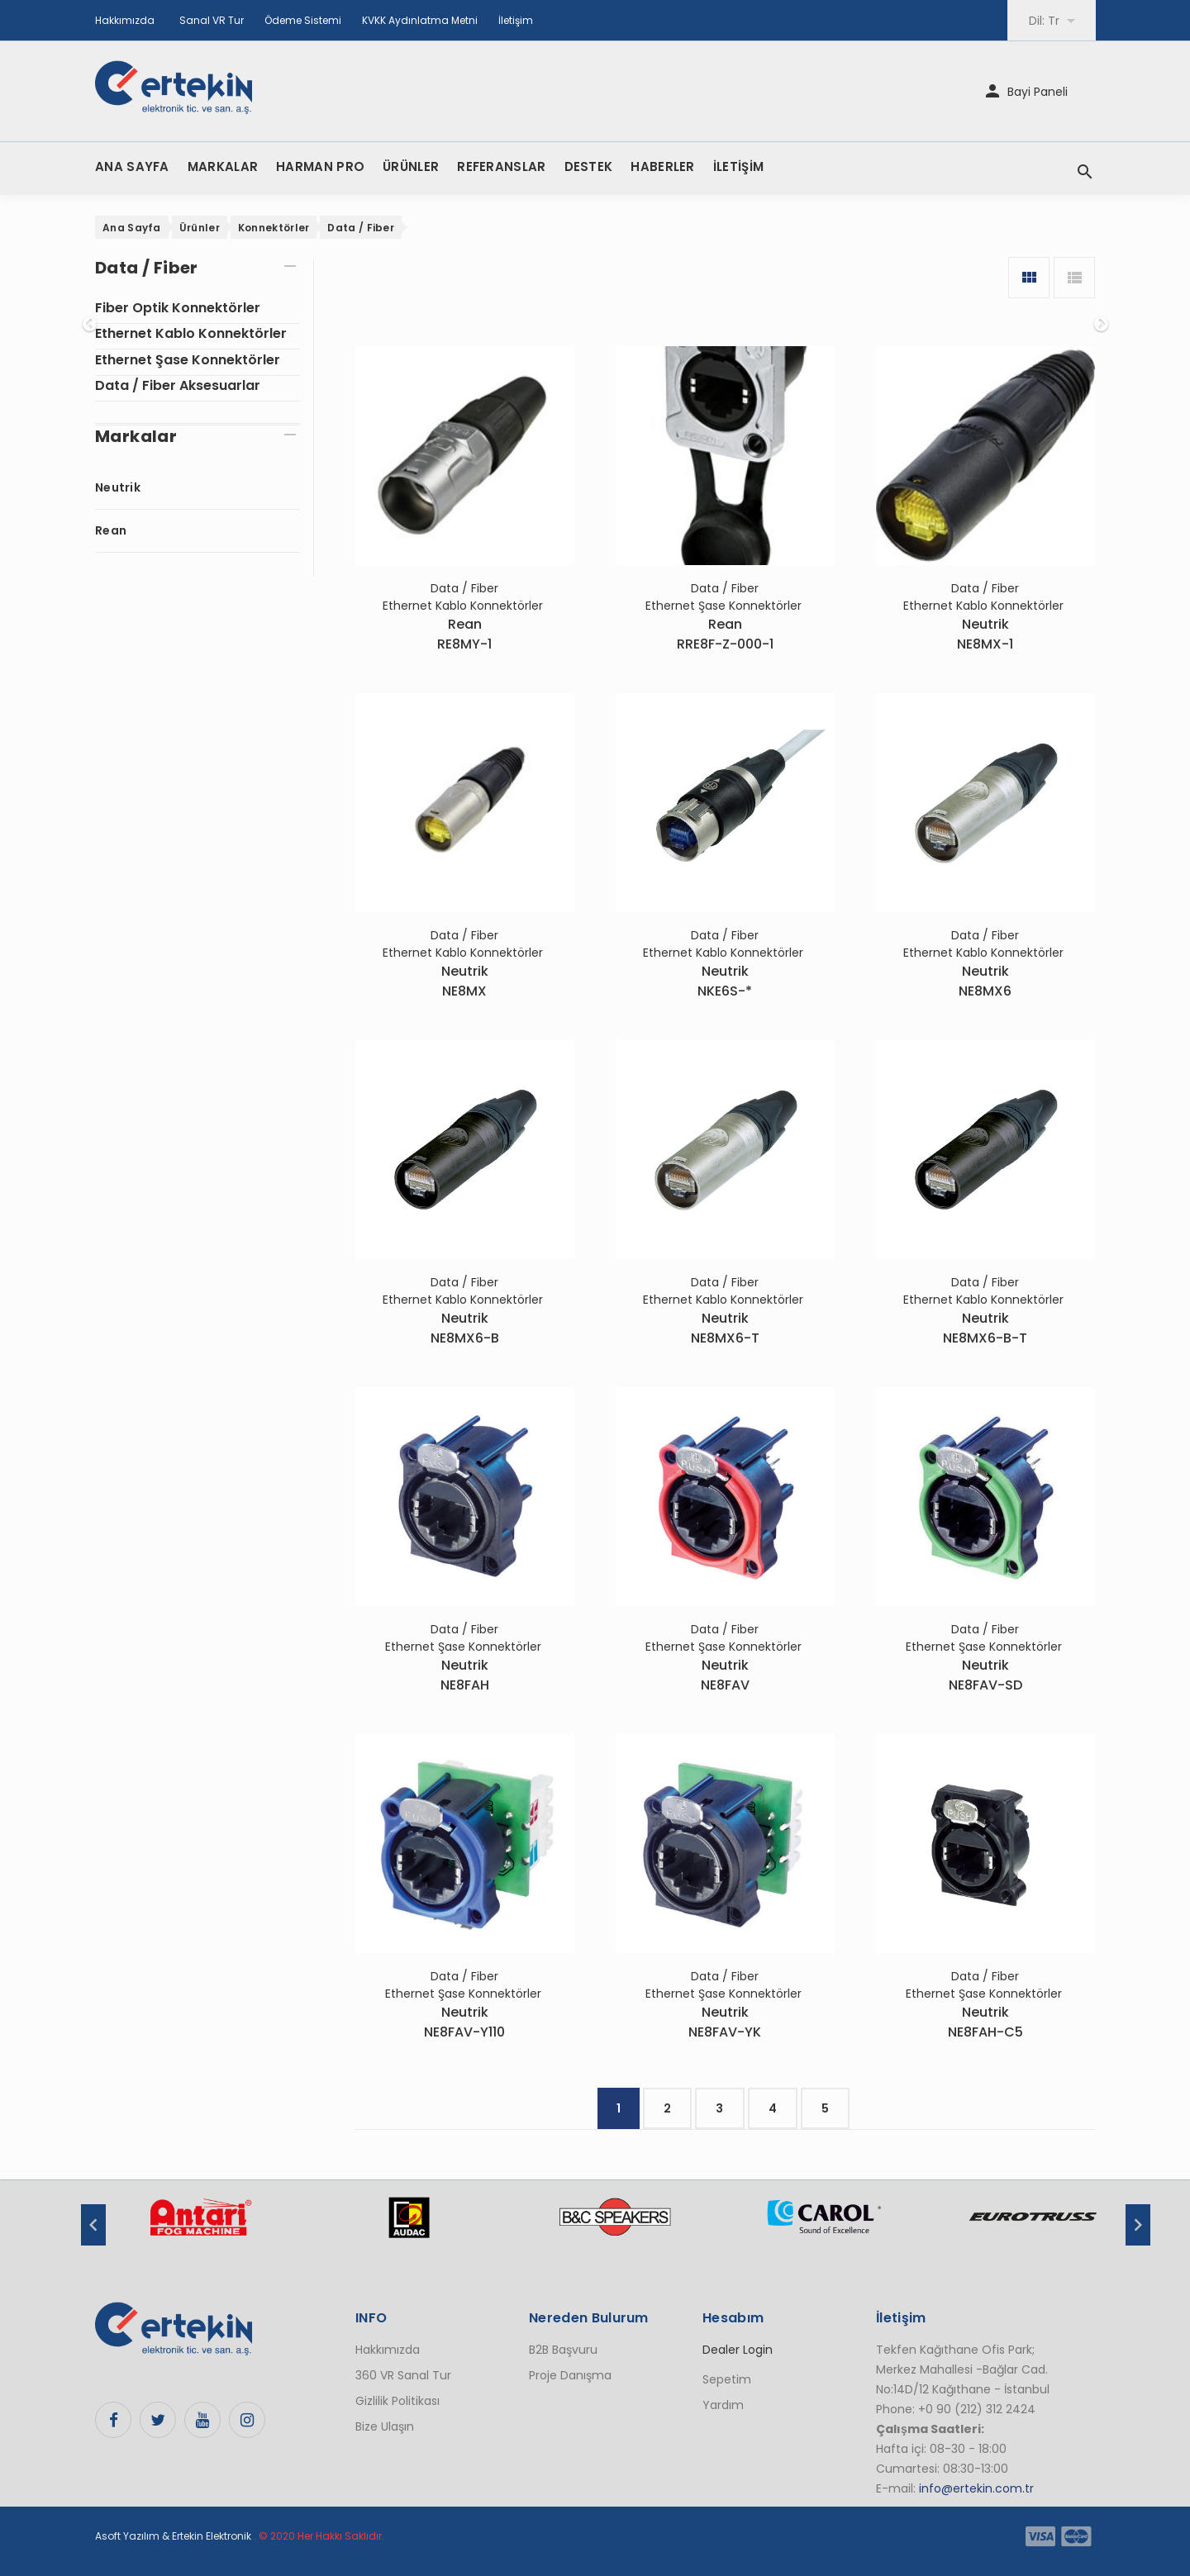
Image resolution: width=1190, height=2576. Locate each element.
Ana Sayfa (131, 228)
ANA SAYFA (132, 166)
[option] (200, 2226)
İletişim (515, 20)
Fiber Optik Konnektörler (177, 307)
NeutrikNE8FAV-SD (985, 1675)
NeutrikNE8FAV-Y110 (464, 2022)
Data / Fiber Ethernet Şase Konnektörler (725, 597)
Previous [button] (93, 2225)
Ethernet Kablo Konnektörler (191, 333)
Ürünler (199, 228)
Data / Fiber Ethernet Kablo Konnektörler (464, 597)
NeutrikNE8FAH (464, 1675)
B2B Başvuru (563, 2349)
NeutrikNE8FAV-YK (724, 2022)
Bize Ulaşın (384, 2426)
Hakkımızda (125, 20)
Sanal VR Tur (211, 20)
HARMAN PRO (320, 166)
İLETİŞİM (738, 166)
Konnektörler (274, 228)
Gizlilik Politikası (397, 2401)
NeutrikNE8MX (464, 981)
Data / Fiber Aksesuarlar (177, 385)
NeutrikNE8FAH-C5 (985, 2022)
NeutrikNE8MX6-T (725, 1328)
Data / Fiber (360, 228)
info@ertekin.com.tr (976, 2488)
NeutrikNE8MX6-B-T (985, 1328)
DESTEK (588, 166)
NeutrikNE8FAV (725, 1675)
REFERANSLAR (501, 166)
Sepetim (726, 2379)
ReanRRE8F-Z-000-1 (725, 634)
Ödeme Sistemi (302, 20)
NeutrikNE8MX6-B (465, 1328)
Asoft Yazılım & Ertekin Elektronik (173, 2536)
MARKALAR (223, 166)
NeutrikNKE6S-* (724, 981)
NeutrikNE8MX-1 (985, 634)
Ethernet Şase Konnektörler (187, 359)
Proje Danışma (570, 2375)
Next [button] (1138, 2225)
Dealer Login (737, 2349)
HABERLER (662, 166)
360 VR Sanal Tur (403, 2375)
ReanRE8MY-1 (464, 634)
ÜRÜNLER (411, 166)
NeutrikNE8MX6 (985, 981)
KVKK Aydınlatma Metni (420, 20)
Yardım (723, 2405)
